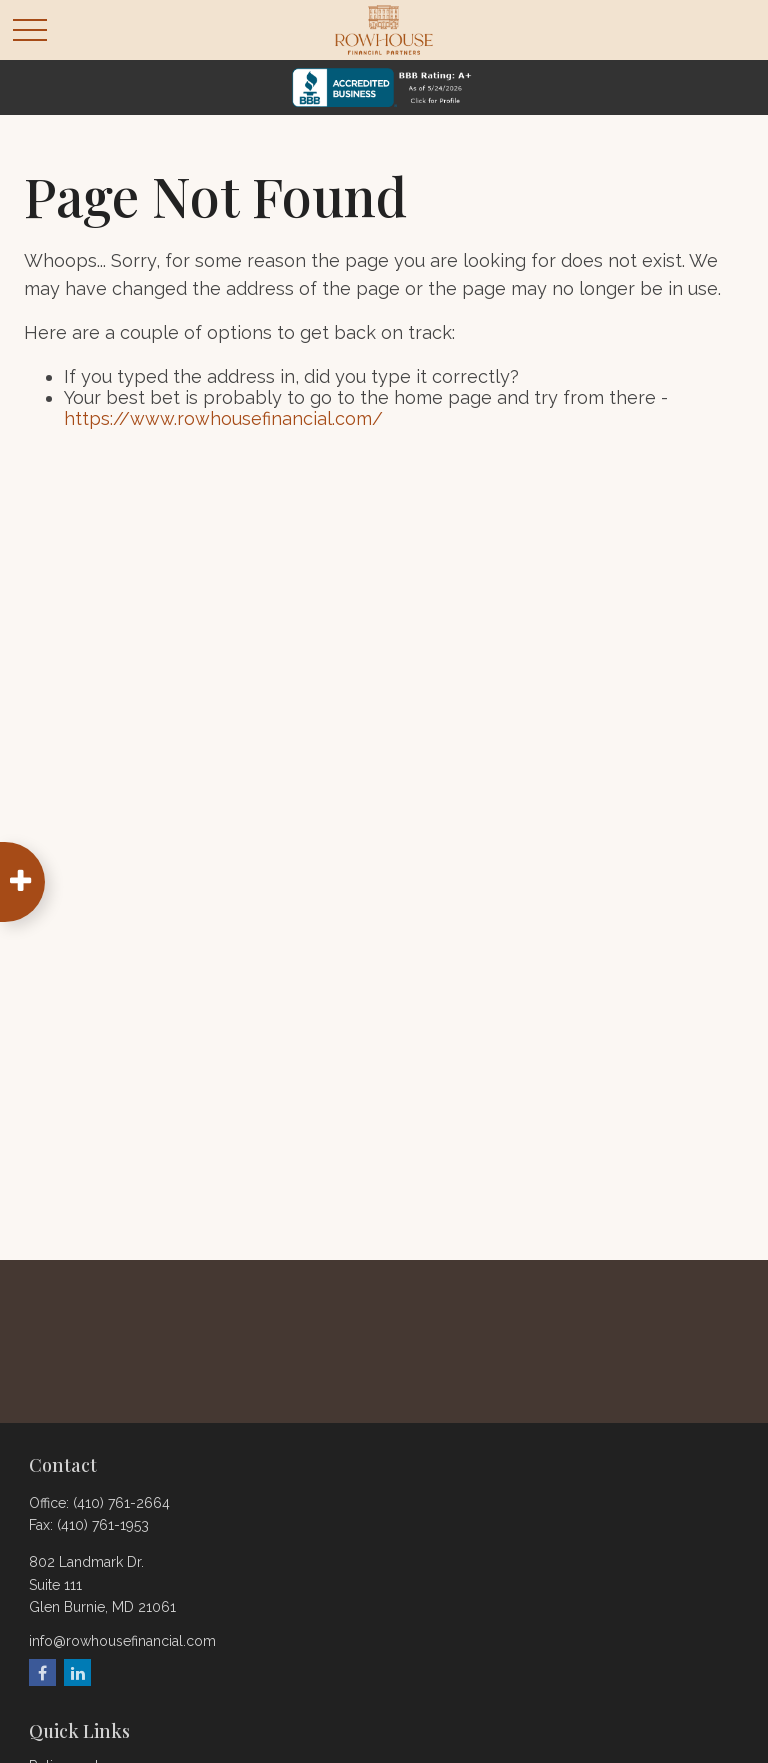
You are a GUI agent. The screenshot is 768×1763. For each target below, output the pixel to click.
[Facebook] (42, 1672)
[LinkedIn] (77, 1672)
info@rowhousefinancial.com (122, 1641)
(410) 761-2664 (121, 1503)
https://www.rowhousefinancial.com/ (223, 418)
